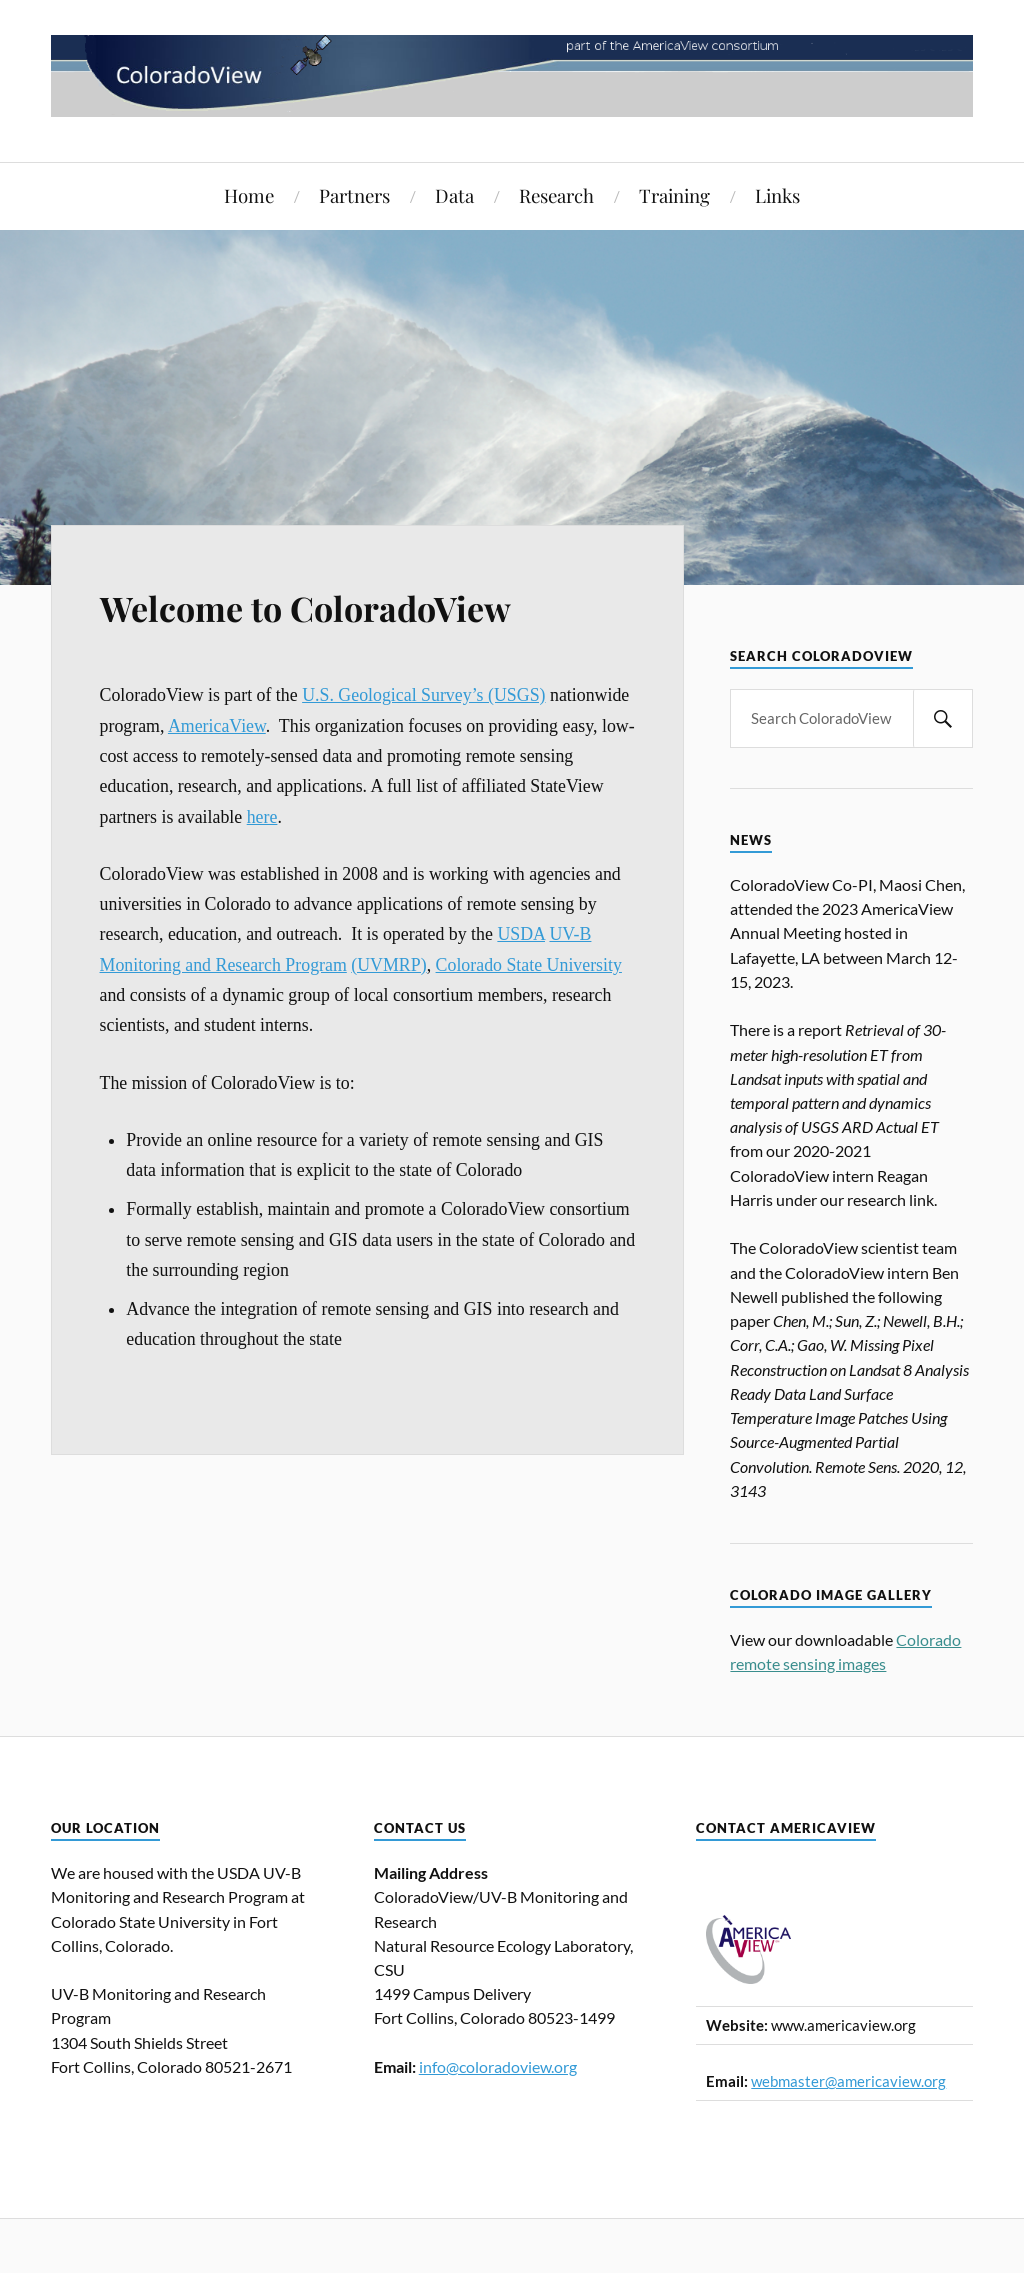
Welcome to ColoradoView (305, 608)
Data (454, 195)
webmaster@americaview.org (848, 2081)
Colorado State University (529, 965)
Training (674, 195)
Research (556, 195)
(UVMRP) (388, 965)
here (262, 817)
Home (249, 195)
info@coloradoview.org (498, 2066)
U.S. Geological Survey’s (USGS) (423, 695)
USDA (521, 934)
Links (777, 195)
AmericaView (217, 726)
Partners (354, 195)
